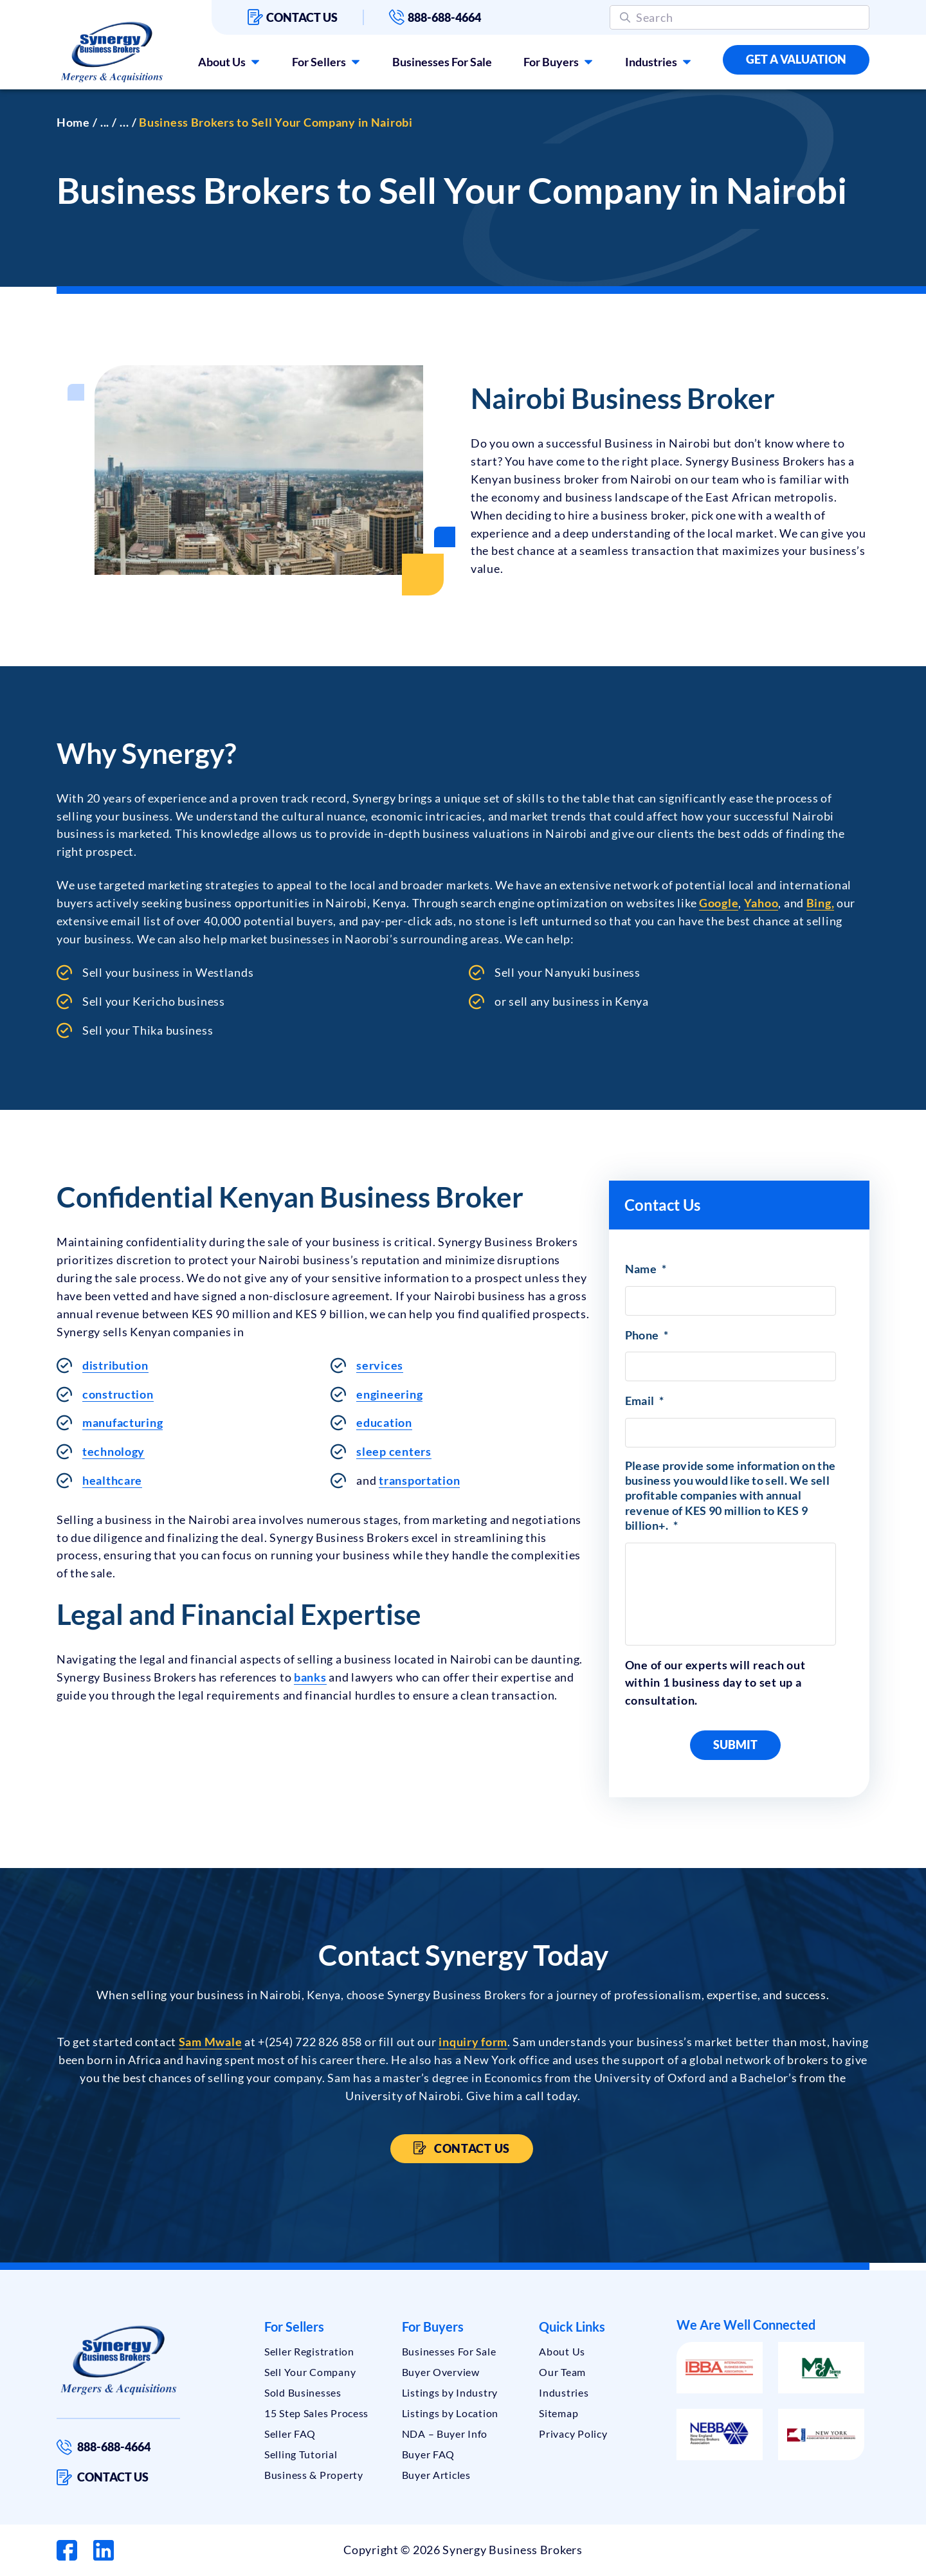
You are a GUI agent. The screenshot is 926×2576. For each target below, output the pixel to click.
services (379, 1365)
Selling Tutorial (301, 2454)
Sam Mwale (210, 2042)
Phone (647, 1335)
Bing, (820, 903)
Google (718, 903)
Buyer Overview (441, 2372)
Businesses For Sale (442, 62)
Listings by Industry (450, 2392)
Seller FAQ (290, 2433)
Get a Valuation (796, 59)
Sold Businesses (302, 2392)
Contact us (293, 17)
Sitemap (558, 2413)
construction (118, 1394)
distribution (115, 1365)
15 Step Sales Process (316, 2413)
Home (73, 122)
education (384, 1422)
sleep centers (393, 1451)
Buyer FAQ (428, 2454)
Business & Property (313, 2475)
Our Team (562, 2372)
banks (310, 1677)
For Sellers (319, 62)
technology (113, 1451)
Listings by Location (450, 2413)
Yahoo (761, 903)
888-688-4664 (435, 17)
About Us (222, 62)
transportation (419, 1480)
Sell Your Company (310, 2372)
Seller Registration (309, 2351)
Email (644, 1400)
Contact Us (470, 2148)
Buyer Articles (436, 2475)
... (104, 122)
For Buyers (551, 62)
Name (646, 1269)
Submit (735, 1744)
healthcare (112, 1480)
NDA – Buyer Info (445, 2433)
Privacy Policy (573, 2433)
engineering (389, 1394)
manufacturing (122, 1422)
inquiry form (473, 2042)
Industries (651, 62)
